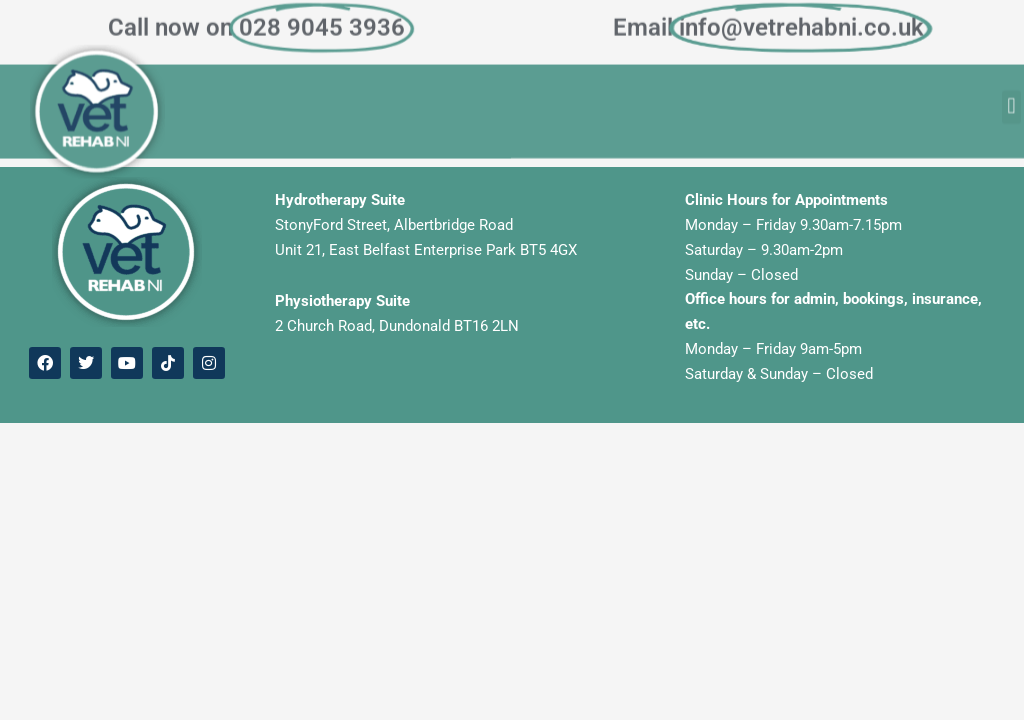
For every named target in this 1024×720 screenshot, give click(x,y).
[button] (1011, 99)
